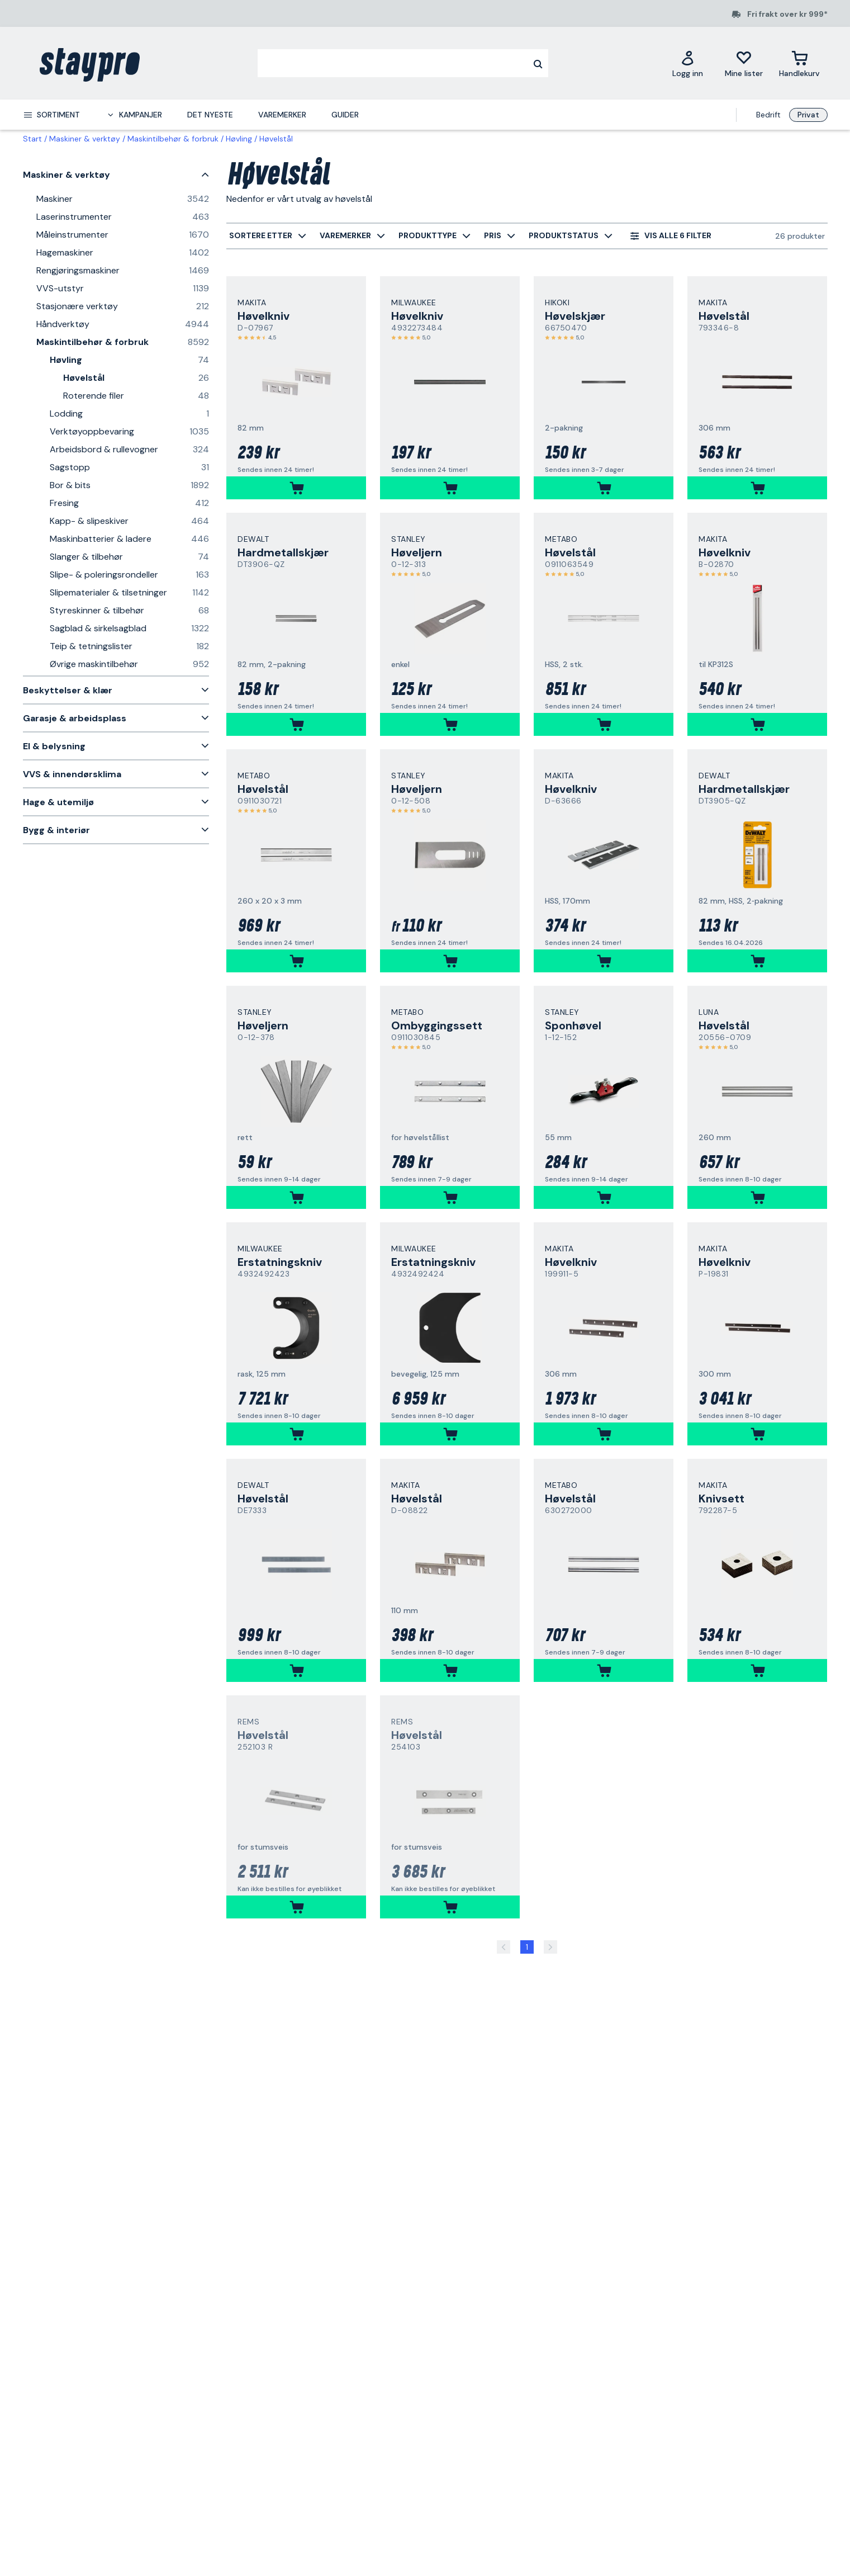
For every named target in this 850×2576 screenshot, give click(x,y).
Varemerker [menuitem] (282, 115)
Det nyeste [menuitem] (210, 115)
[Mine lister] (744, 63)
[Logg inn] (687, 63)
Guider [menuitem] (345, 115)
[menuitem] (51, 115)
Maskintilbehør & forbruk (173, 139)
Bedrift (768, 115)
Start (32, 139)
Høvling (239, 139)
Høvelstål (276, 139)
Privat (808, 115)
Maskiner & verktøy (84, 139)
